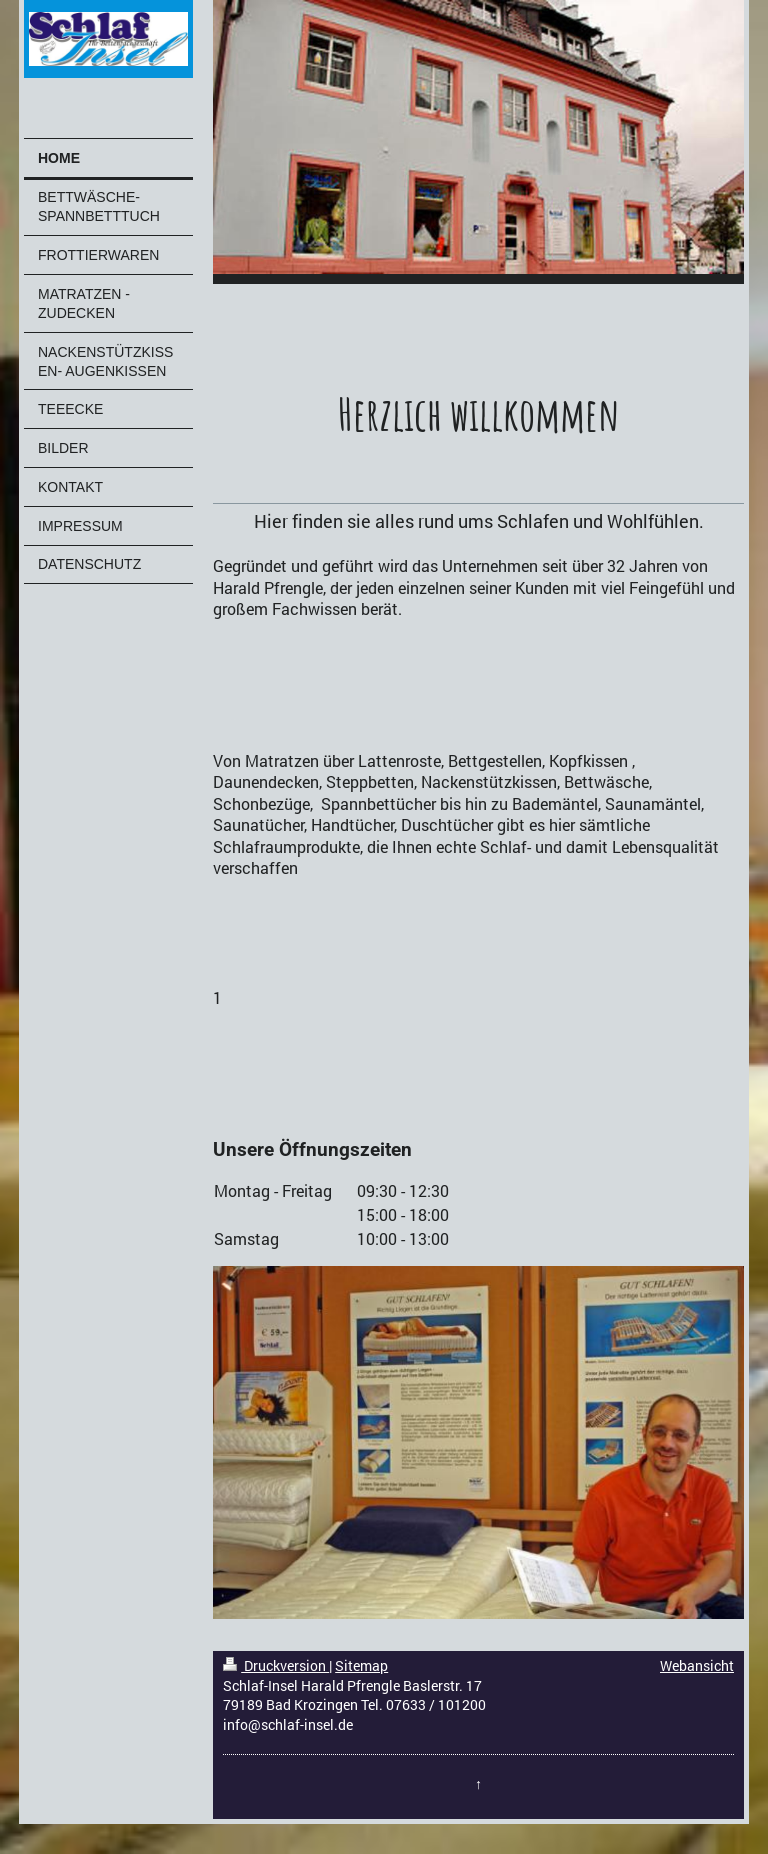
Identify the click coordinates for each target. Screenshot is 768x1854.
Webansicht (697, 1665)
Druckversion (276, 1665)
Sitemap (361, 1665)
